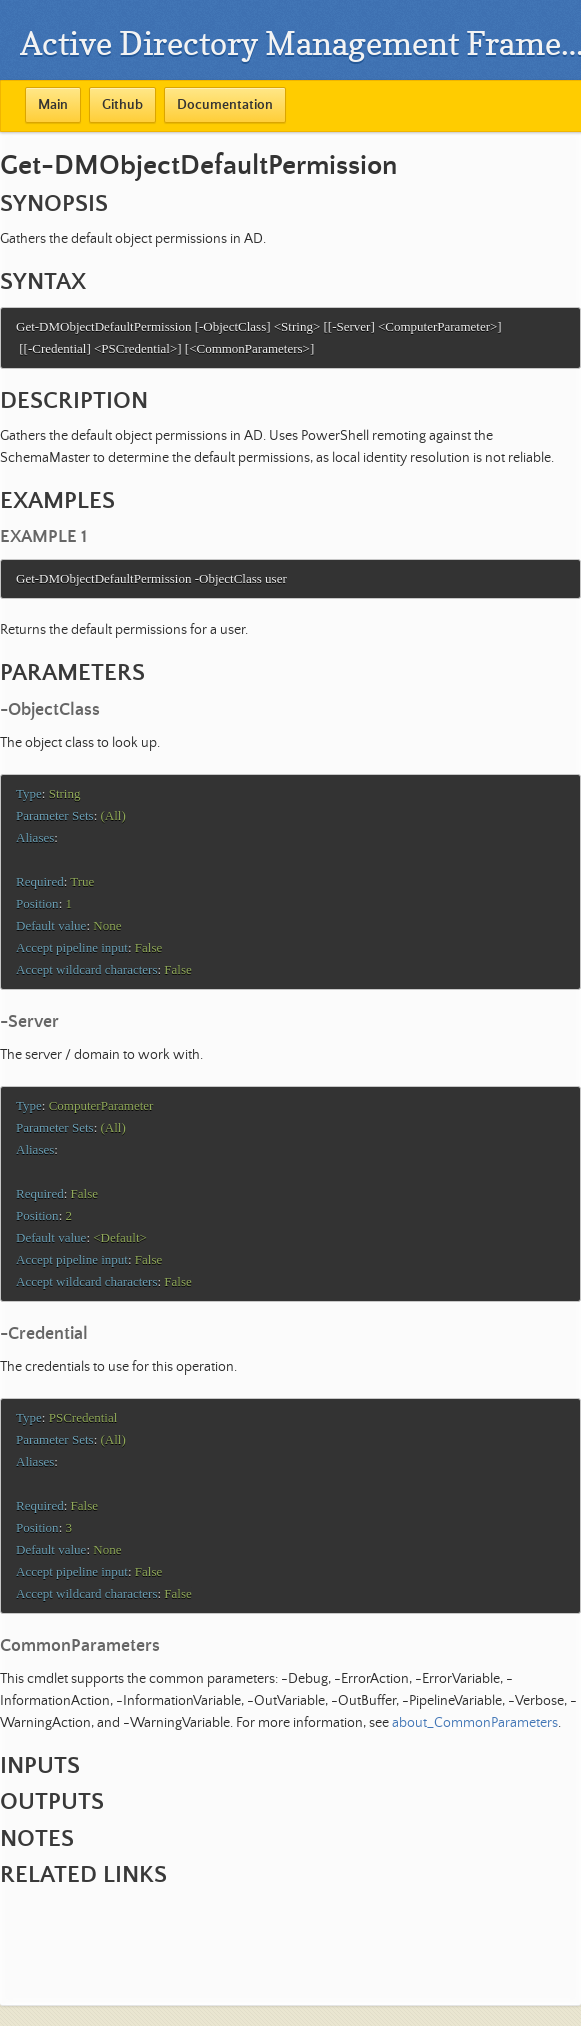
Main (53, 105)
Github (122, 105)
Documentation (225, 105)
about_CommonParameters (475, 1753)
